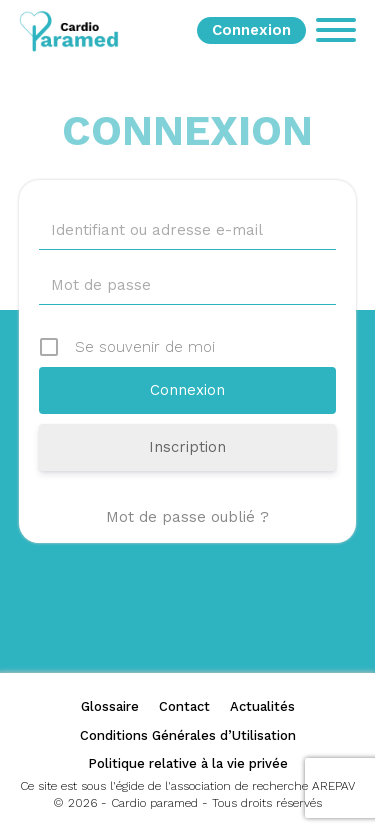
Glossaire (110, 706)
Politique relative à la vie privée (188, 763)
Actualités (262, 706)
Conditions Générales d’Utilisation (188, 735)
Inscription (187, 447)
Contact (184, 706)
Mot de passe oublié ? (187, 517)
